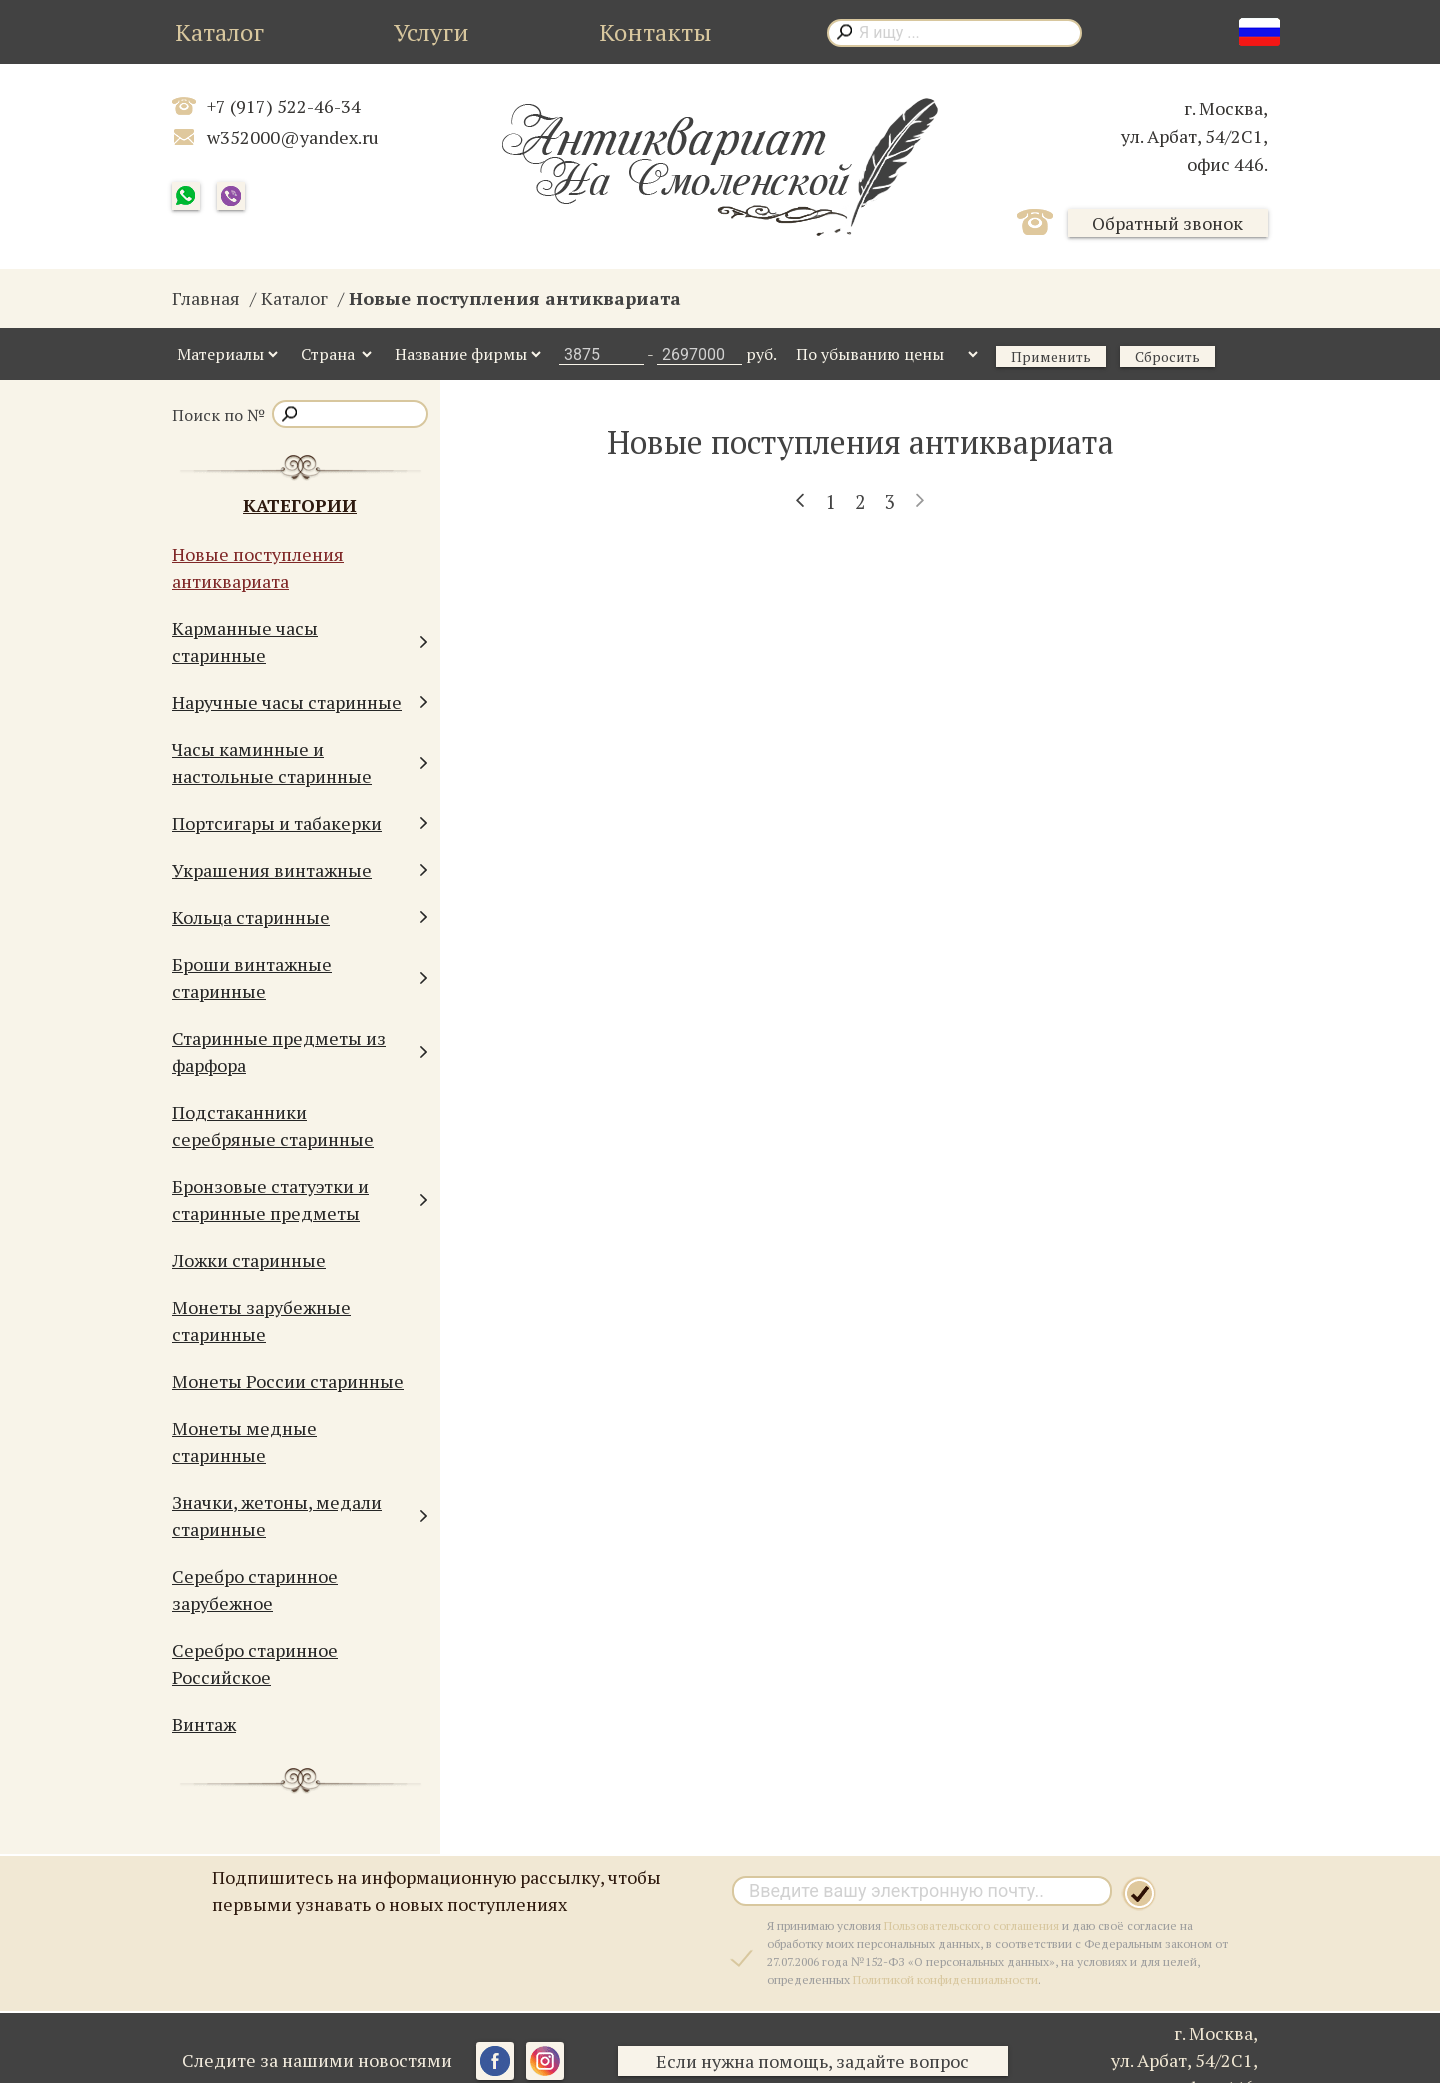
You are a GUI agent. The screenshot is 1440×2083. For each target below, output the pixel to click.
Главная (206, 298)
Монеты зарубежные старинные (261, 1320)
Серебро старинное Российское (255, 1663)
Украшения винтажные (300, 870)
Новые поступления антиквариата (258, 567)
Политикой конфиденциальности (945, 1979)
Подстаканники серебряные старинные (273, 1125)
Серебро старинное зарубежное (255, 1589)
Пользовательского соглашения (971, 1925)
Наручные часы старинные (300, 702)
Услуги (431, 32)
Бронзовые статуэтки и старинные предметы (300, 1199)
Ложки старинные (249, 1260)
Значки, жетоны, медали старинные (300, 1515)
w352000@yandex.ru (293, 137)
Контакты (655, 32)
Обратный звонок (1167, 223)
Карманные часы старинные (300, 641)
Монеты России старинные (288, 1381)
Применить (1051, 356)
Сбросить (1167, 356)
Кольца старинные (300, 917)
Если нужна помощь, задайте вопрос (815, 2061)
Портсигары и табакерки (300, 823)
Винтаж (204, 1724)
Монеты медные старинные (244, 1441)
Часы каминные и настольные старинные (300, 762)
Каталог (219, 32)
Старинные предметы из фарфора (300, 1051)
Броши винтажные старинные (300, 977)
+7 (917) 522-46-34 (284, 106)
